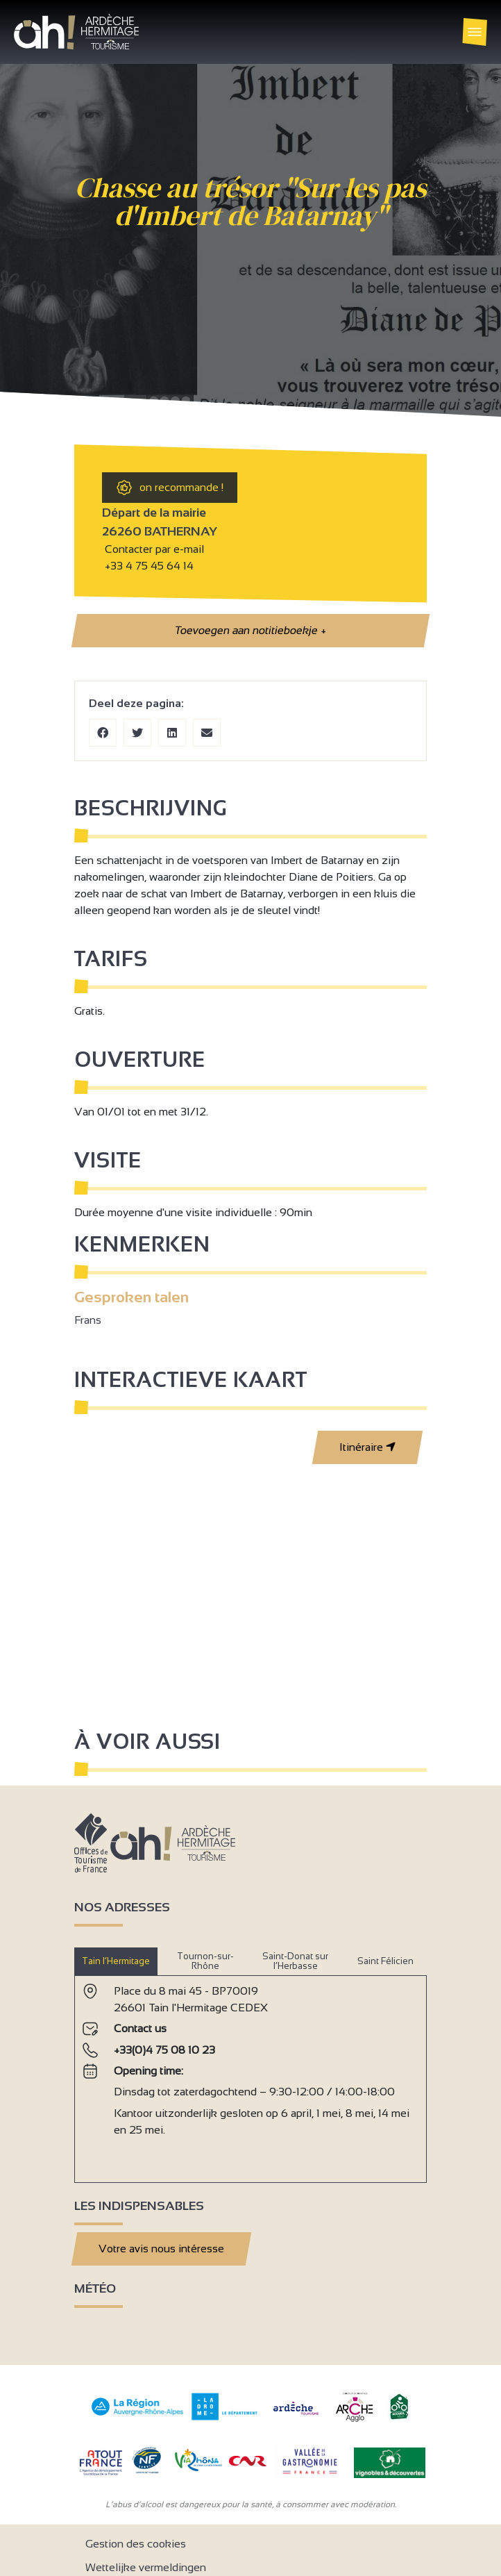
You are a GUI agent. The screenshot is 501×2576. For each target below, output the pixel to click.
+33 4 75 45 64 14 (149, 566)
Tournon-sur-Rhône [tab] (205, 1961)
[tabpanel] (250, 2073)
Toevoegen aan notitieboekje (250, 630)
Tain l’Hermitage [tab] (116, 1961)
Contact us (140, 2028)
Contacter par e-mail (153, 549)
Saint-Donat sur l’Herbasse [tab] (295, 1961)
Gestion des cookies (135, 2544)
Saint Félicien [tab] (385, 1961)
